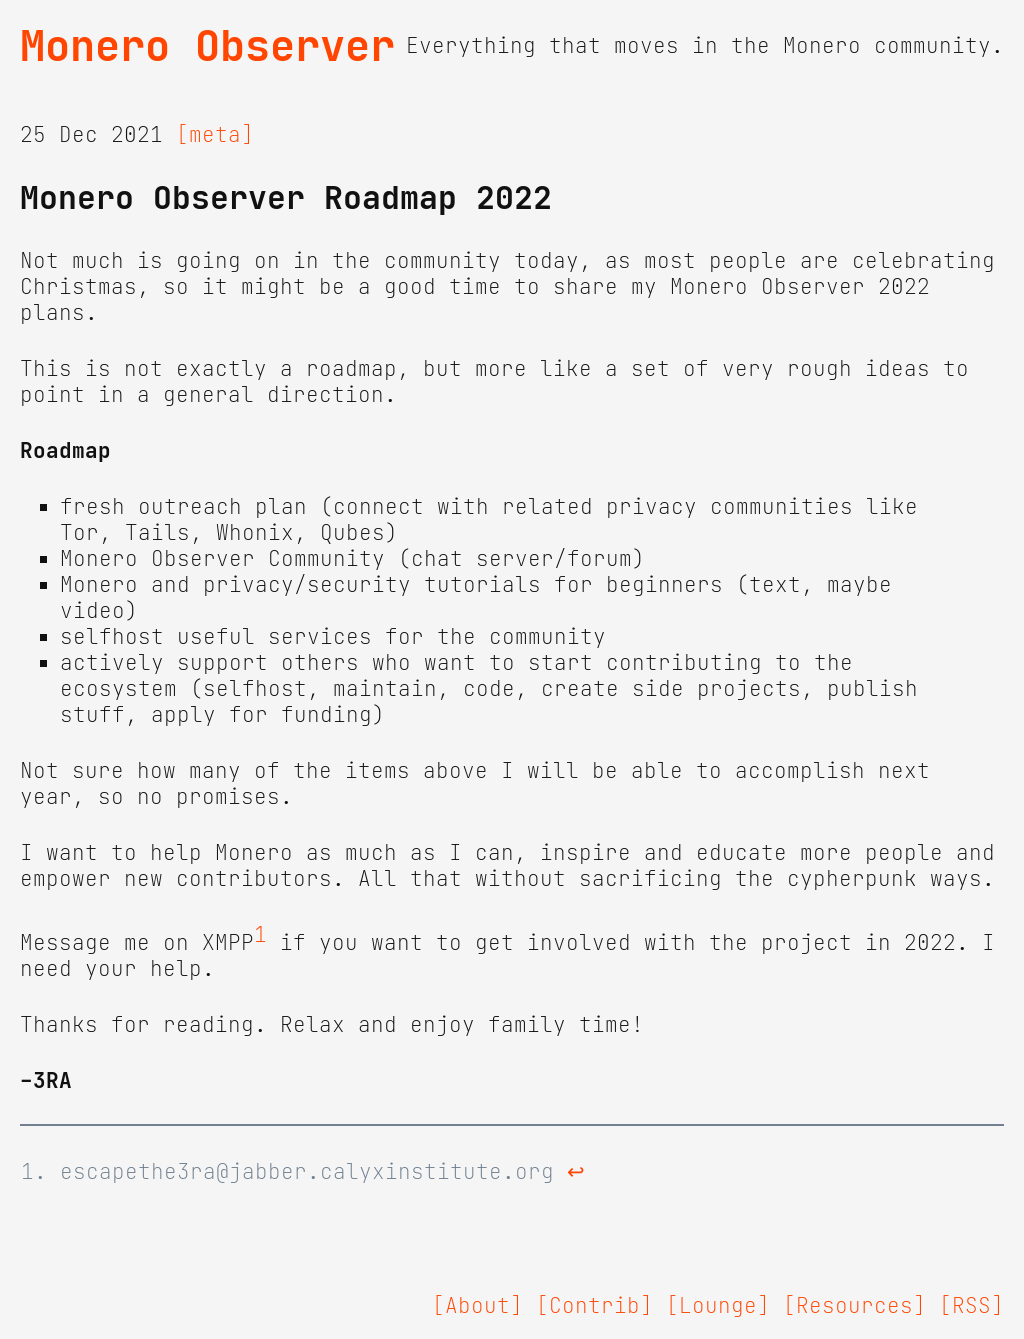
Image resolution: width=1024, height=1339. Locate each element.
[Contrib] (594, 1306)
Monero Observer (207, 46)
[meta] (215, 135)
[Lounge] (718, 1306)
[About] (477, 1306)
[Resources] (854, 1306)
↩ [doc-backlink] (576, 1172)
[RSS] (971, 1306)
